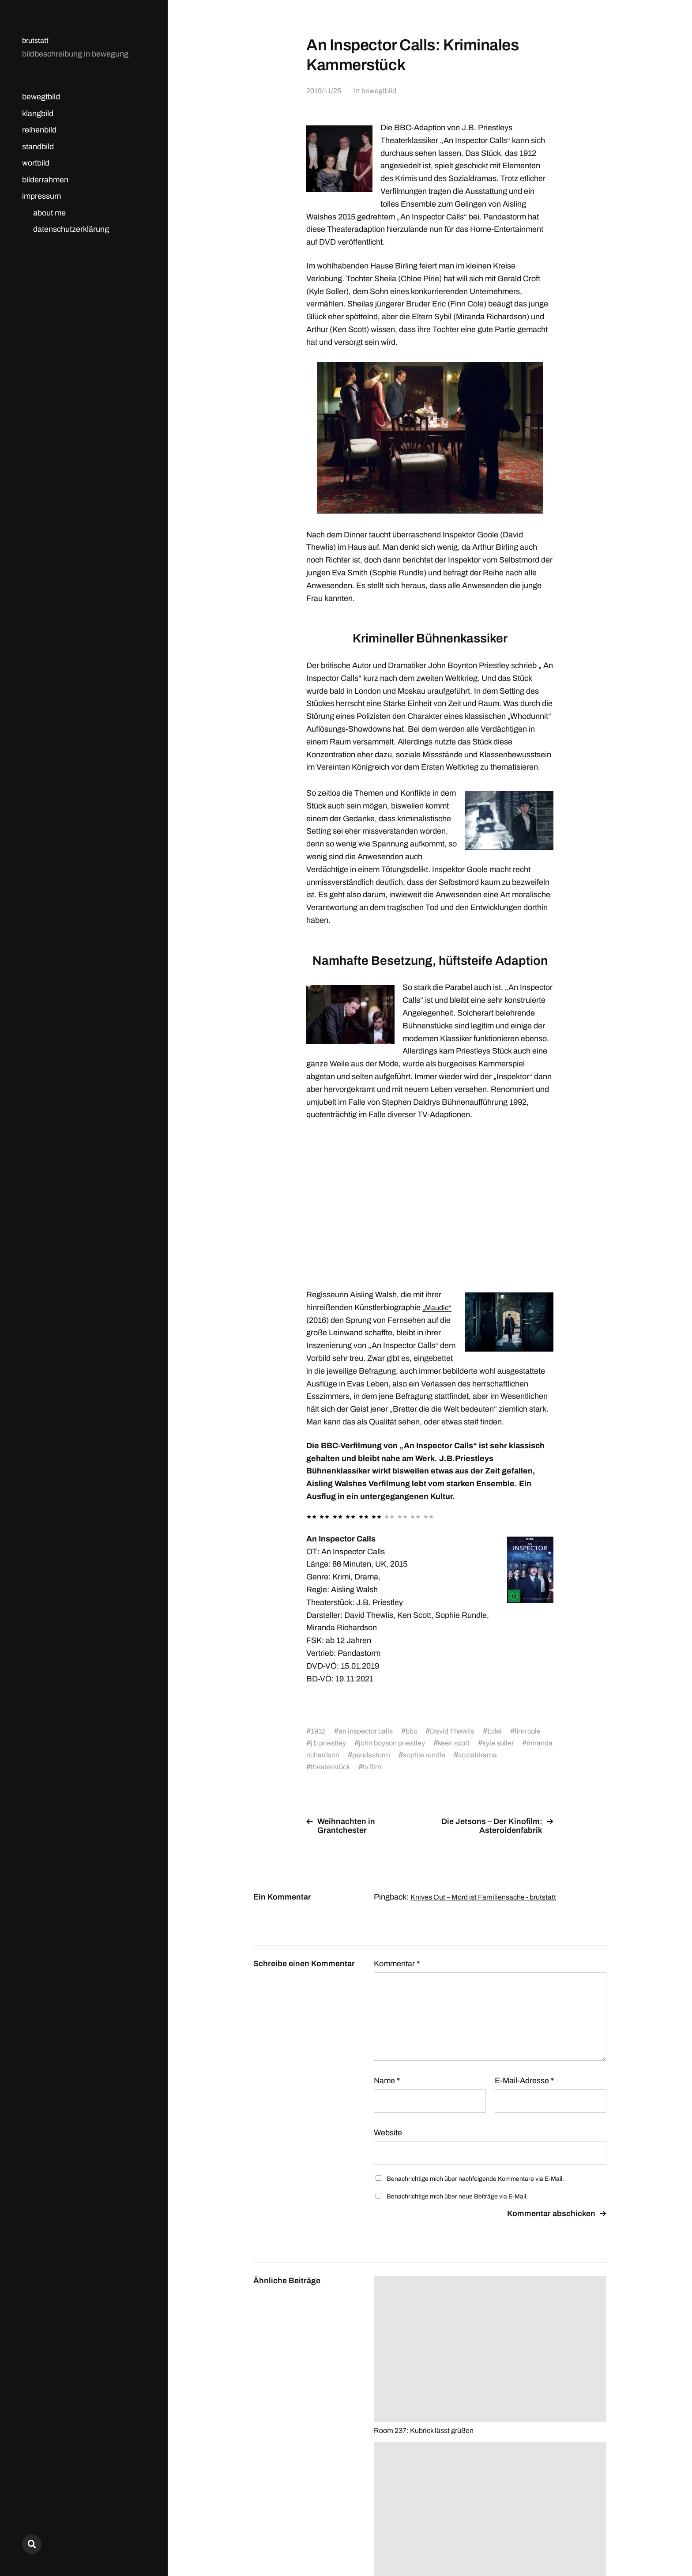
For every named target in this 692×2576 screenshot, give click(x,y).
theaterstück (388, 1766)
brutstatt (36, 40)
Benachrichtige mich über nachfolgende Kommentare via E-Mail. (475, 2179)
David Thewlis (463, 1730)
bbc (420, 1730)
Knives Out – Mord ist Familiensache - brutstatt (491, 1896)
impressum (41, 196)
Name (387, 2080)
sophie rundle (496, 1754)
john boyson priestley (422, 1742)
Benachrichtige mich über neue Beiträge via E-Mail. (457, 2196)
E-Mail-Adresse (524, 2080)
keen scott (490, 1742)
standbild (38, 146)
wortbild (35, 163)
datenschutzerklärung (71, 229)
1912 (319, 1730)
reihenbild (39, 129)
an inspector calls (370, 1730)
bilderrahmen (45, 179)
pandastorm (439, 1754)
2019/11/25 (325, 90)
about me (49, 212)
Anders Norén (584, 2537)
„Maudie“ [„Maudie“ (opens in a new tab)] (438, 1307)
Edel (509, 1730)
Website (388, 2132)
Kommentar (397, 1963)
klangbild (37, 113)
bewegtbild (41, 96)
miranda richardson (372, 1754)
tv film (432, 1766)
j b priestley (353, 1742)
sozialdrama (332, 1766)
